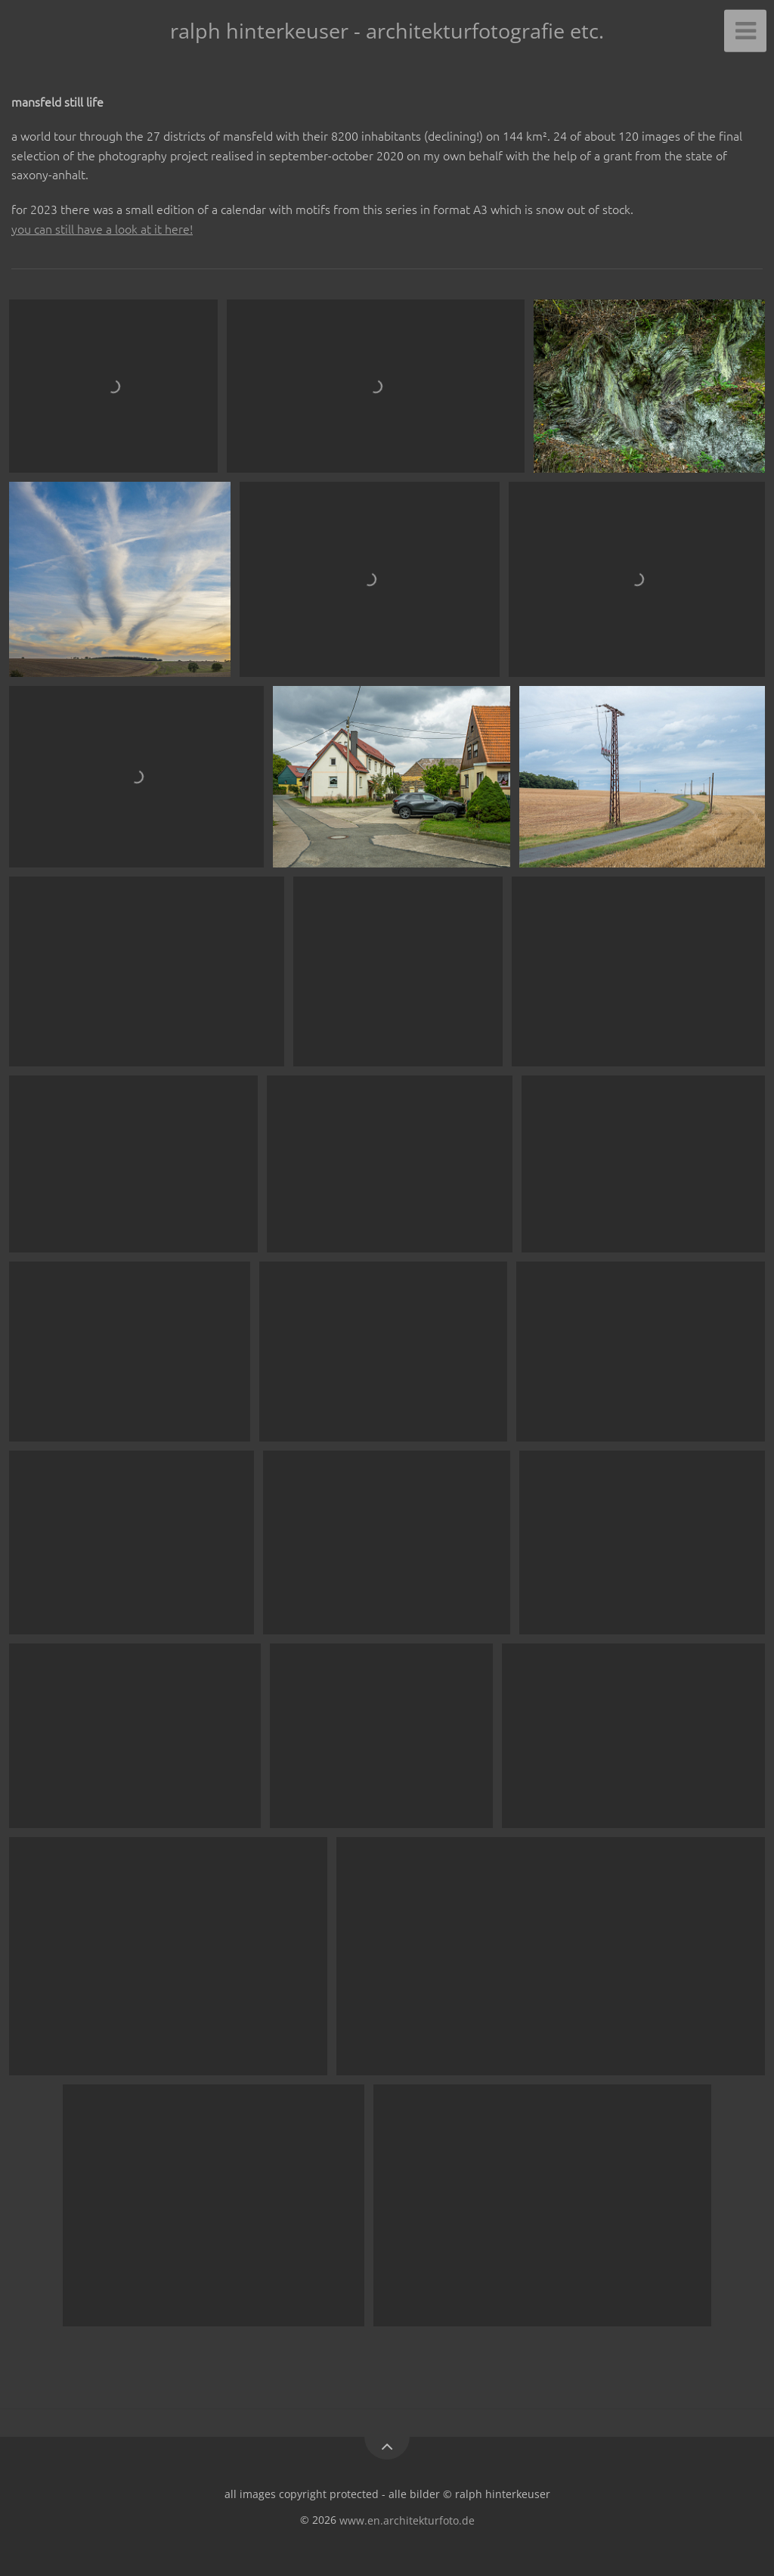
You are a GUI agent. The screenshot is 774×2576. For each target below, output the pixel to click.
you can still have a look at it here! (102, 228)
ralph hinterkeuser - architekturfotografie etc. (387, 31)
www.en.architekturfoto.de (407, 2519)
